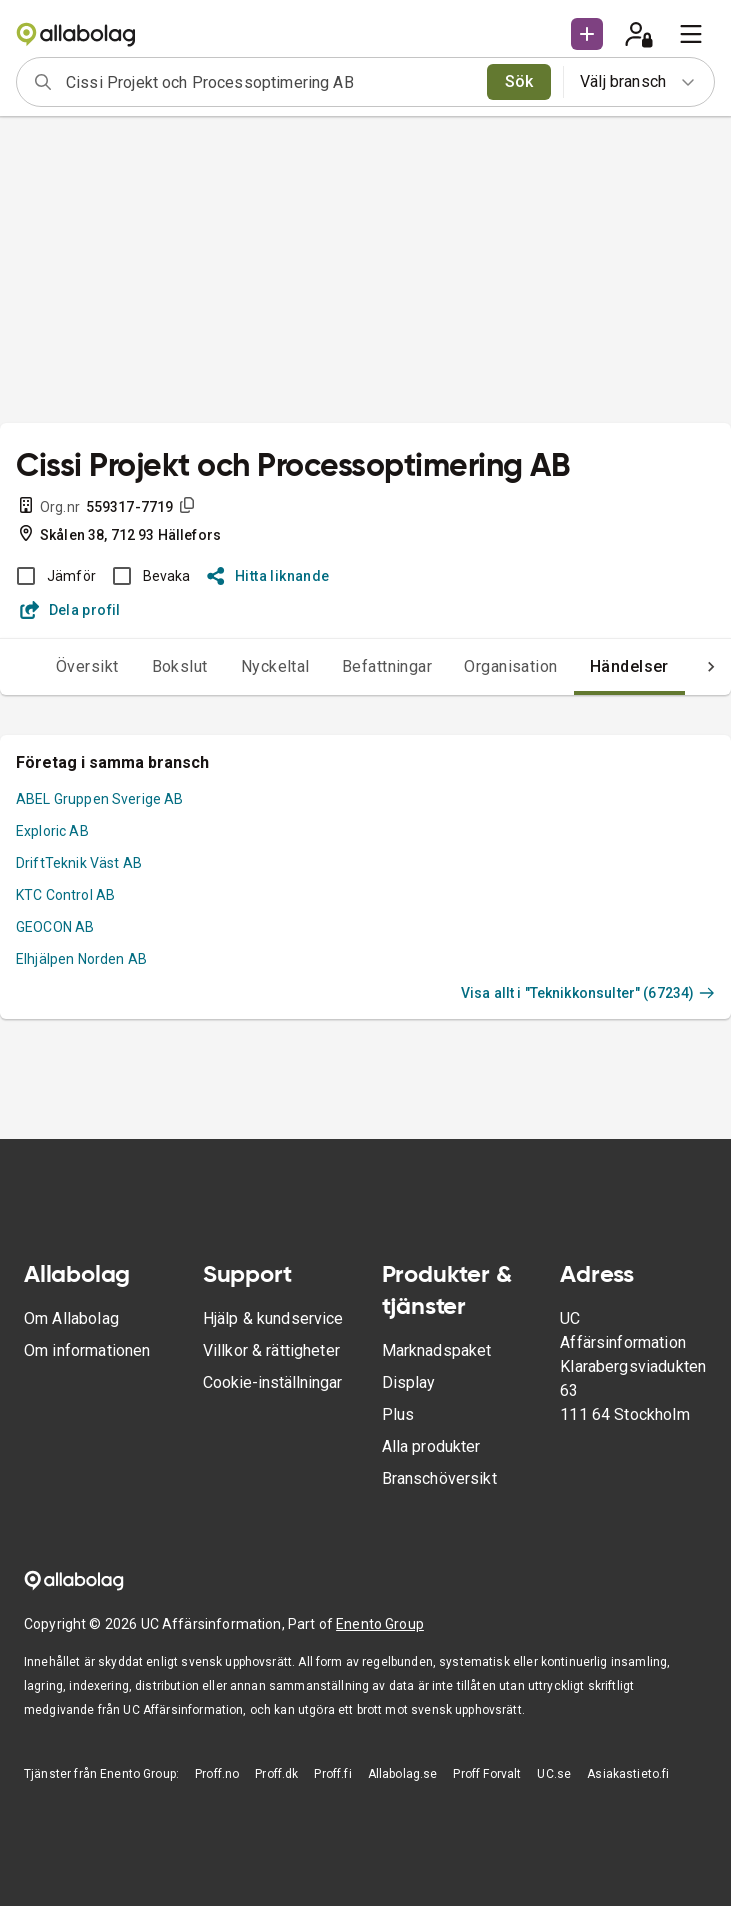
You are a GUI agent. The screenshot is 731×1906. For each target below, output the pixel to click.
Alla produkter (431, 1446)
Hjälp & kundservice (273, 1318)
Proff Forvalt (487, 1774)
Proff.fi (332, 1774)
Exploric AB (52, 831)
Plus (398, 1414)
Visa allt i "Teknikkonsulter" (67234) (588, 993)
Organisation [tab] (511, 666)
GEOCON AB (55, 927)
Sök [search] (519, 81)
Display (409, 1382)
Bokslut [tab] (180, 666)
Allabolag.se (403, 1774)
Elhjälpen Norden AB (81, 959)
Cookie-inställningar (272, 1382)
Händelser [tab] (629, 666)
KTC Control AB (65, 895)
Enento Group (380, 1624)
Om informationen (87, 1350)
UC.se (554, 1774)
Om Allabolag (71, 1318)
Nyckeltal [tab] (275, 666)
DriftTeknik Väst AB (79, 863)
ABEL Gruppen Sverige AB (99, 799)
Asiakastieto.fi (628, 1774)
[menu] (691, 34)
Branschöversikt (439, 1478)
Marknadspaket (437, 1350)
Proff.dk (276, 1774)
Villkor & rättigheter (271, 1350)
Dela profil (70, 610)
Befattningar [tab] (387, 666)
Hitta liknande (268, 576)
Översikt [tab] (87, 666)
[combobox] (270, 82)
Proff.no (217, 1774)
